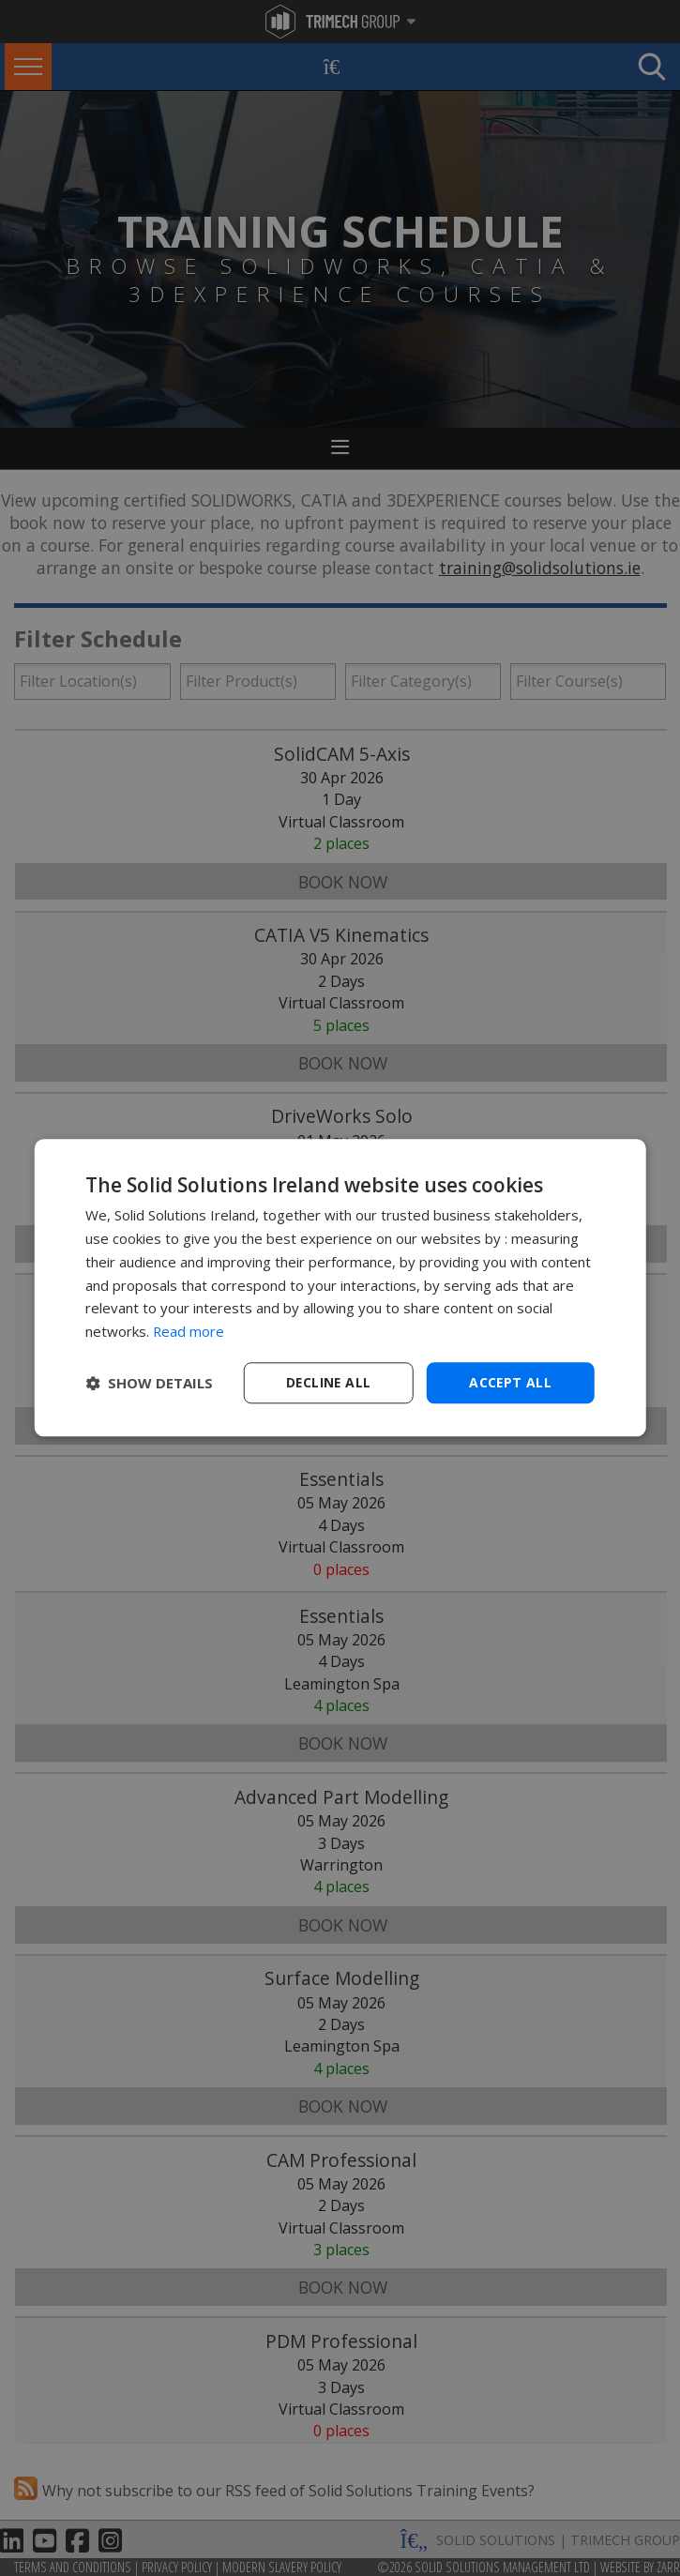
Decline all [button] (328, 1382)
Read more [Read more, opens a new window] (189, 1331)
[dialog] (340, 1288)
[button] (149, 1382)
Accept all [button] (510, 1382)
